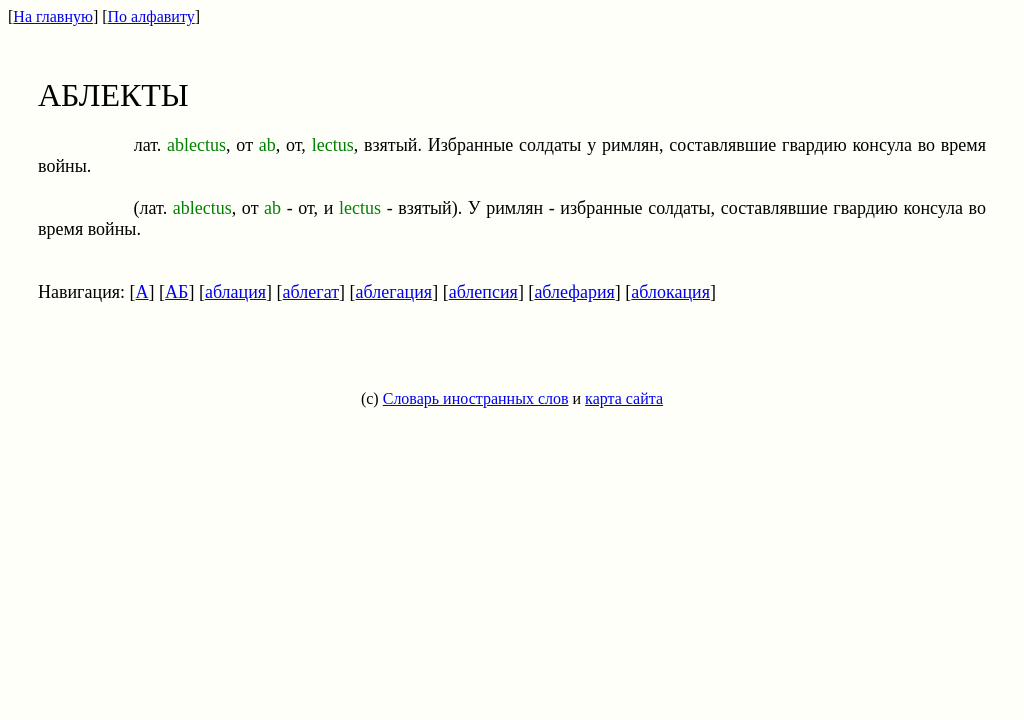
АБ (176, 292)
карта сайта (624, 398)
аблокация (670, 292)
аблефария (574, 292)
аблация (235, 292)
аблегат (311, 292)
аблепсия (483, 292)
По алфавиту (151, 16)
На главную (53, 16)
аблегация (394, 292)
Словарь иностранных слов (476, 398)
